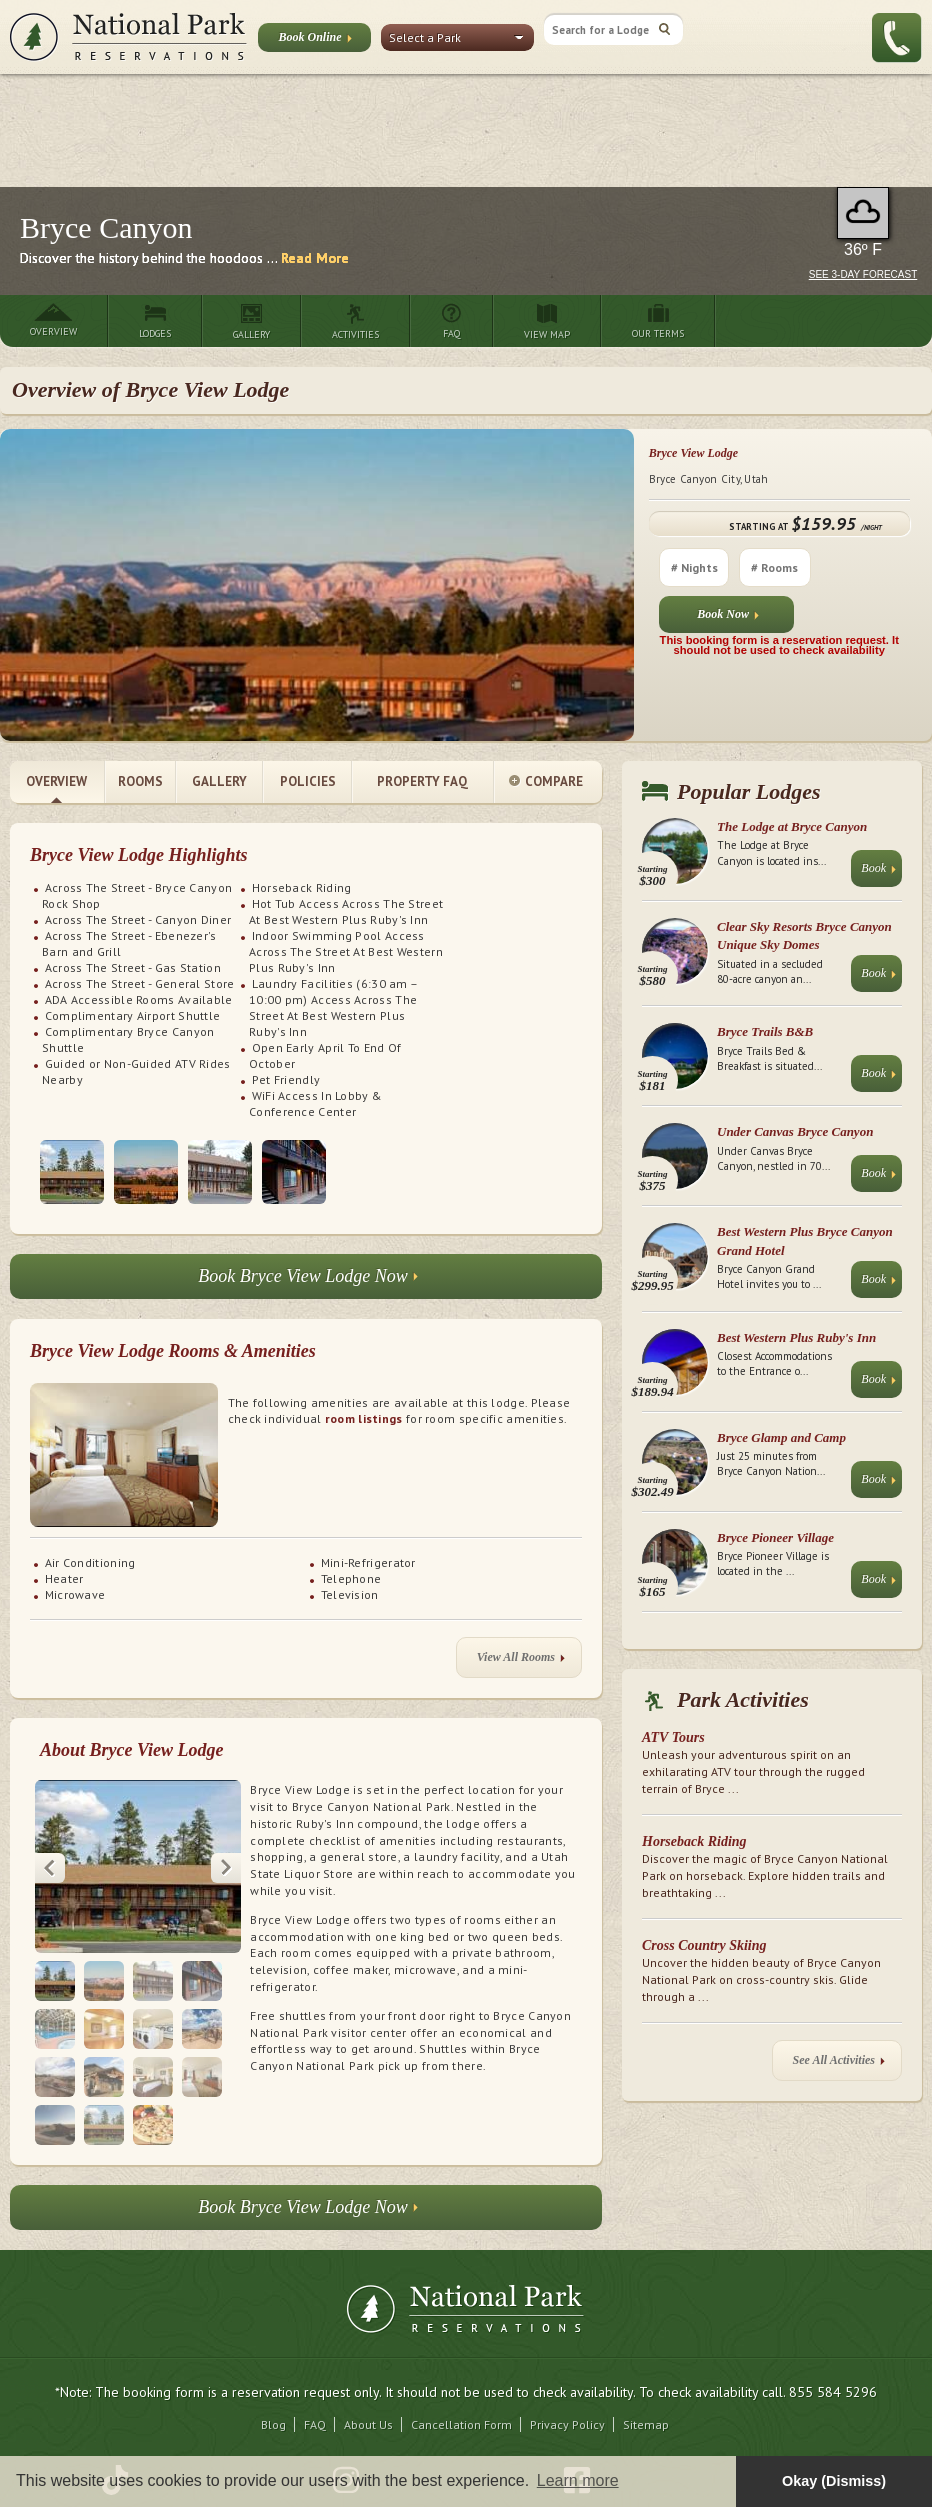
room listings (364, 1418)
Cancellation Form (461, 2424)
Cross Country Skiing (704, 1945)
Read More (315, 258)
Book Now (728, 618)
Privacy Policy (567, 2424)
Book (878, 872)
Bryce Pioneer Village (775, 1537)
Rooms (140, 781)
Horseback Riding (694, 1841)
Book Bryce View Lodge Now (308, 1281)
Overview (56, 781)
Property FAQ (422, 781)
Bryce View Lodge (693, 453)
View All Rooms (521, 1661)
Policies (308, 781)
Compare (546, 782)
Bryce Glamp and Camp (781, 1437)
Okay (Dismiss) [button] (834, 2481)
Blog (273, 2424)
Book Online (314, 41)
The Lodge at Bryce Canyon (792, 826)
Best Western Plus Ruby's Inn (796, 1337)
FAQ (315, 2424)
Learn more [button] (578, 2480)
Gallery (219, 781)
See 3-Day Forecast (863, 274)
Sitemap (646, 2424)
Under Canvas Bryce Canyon (795, 1131)
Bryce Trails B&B (765, 1031)
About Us (368, 2424)
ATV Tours (673, 1737)
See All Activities (839, 2064)
